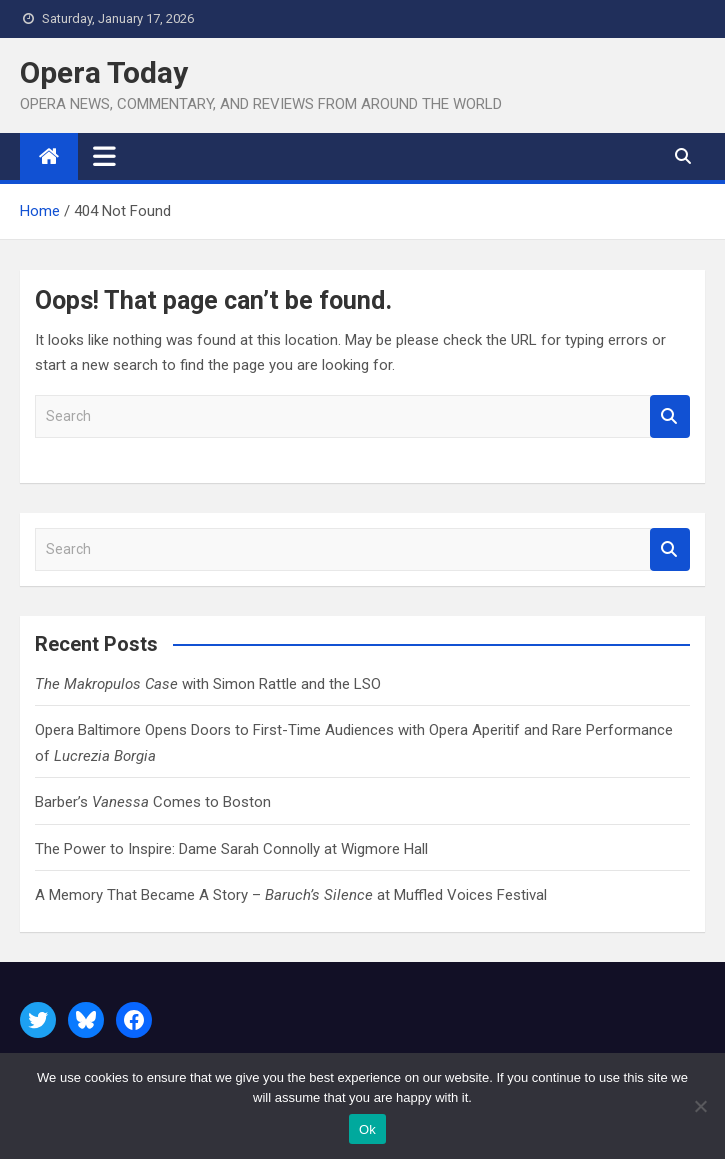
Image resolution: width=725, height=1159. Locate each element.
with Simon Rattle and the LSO (208, 684)
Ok (367, 1129)
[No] (700, 1106)
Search (670, 416)
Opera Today (104, 72)
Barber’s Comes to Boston (153, 802)
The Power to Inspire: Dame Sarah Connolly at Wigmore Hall (231, 849)
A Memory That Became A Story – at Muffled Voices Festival (291, 895)
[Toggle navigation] (104, 156)
